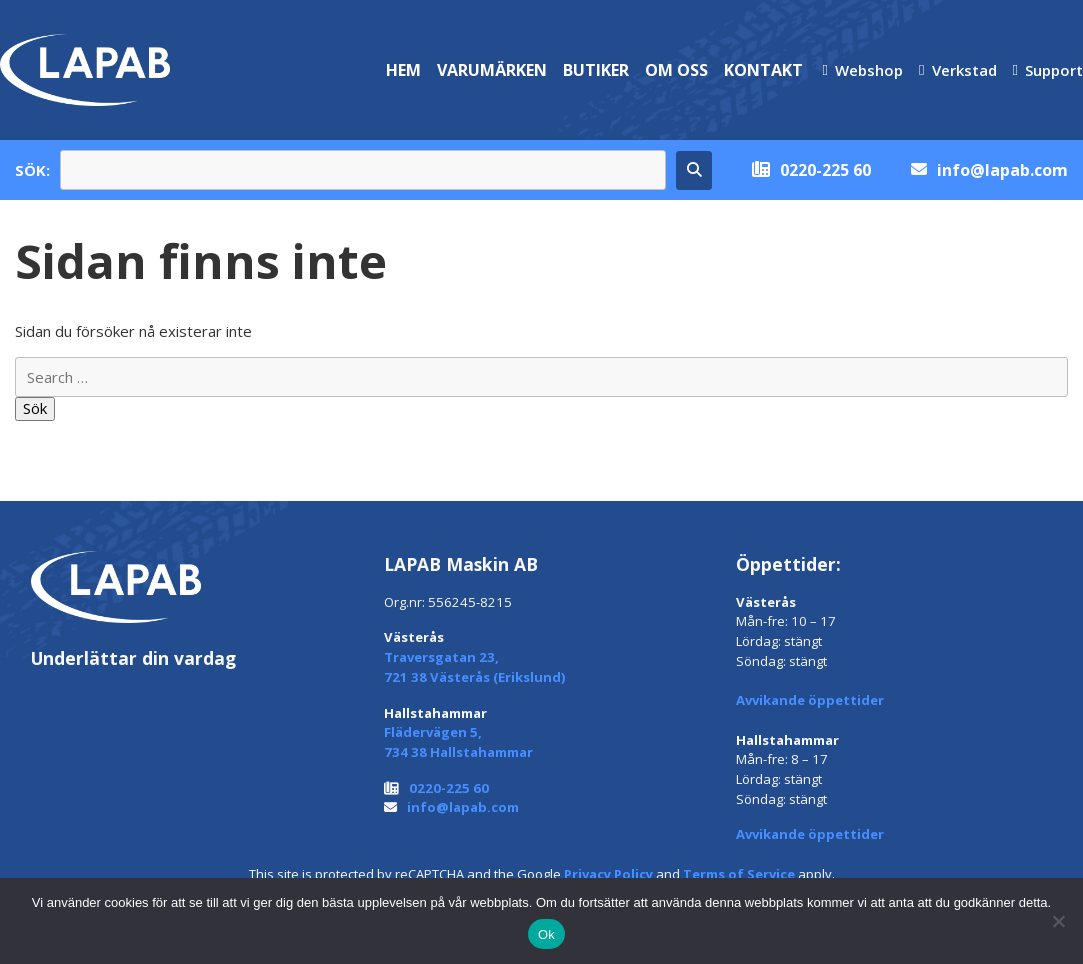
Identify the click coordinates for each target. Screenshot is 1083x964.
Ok (546, 934)
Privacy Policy (608, 874)
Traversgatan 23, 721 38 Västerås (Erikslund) (475, 667)
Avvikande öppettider (810, 700)
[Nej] (1058, 921)
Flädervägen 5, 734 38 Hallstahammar (458, 742)
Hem (403, 70)
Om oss (676, 70)
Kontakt (763, 70)
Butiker (596, 70)
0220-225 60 (825, 170)
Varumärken (492, 70)
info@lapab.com (1002, 170)
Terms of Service (739, 874)
